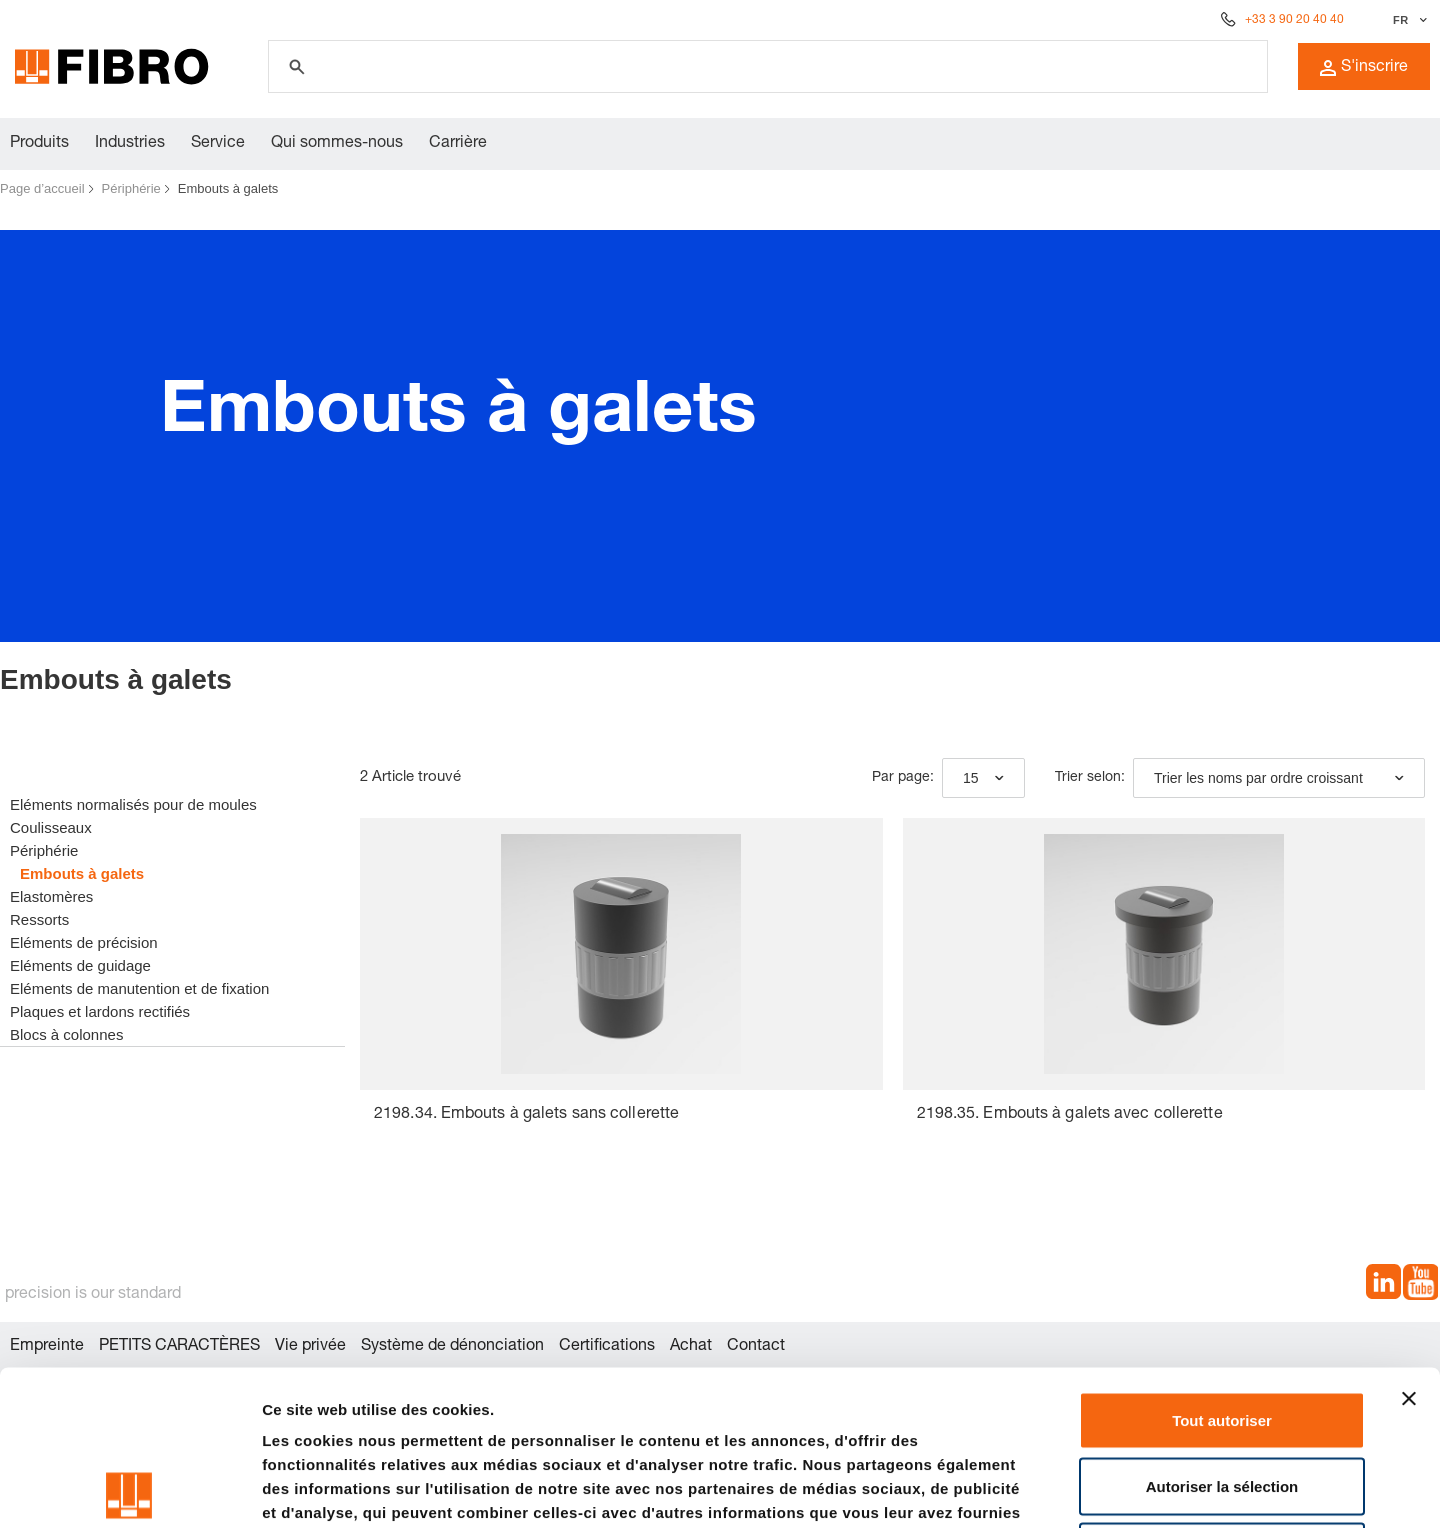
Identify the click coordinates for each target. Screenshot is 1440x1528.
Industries (130, 144)
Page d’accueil (42, 188)
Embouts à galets (228, 188)
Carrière (458, 144)
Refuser (1222, 1396)
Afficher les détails (1101, 1488)
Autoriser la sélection (1222, 1331)
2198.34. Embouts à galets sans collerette (526, 1115)
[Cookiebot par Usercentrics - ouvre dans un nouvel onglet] (129, 1489)
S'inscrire (1364, 68)
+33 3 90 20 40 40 (1294, 20)
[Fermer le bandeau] (1409, 1244)
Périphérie (131, 188)
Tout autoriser (1222, 1265)
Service (218, 144)
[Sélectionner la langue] (1407, 20)
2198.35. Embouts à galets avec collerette (1070, 1115)
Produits (39, 144)
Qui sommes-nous (337, 144)
